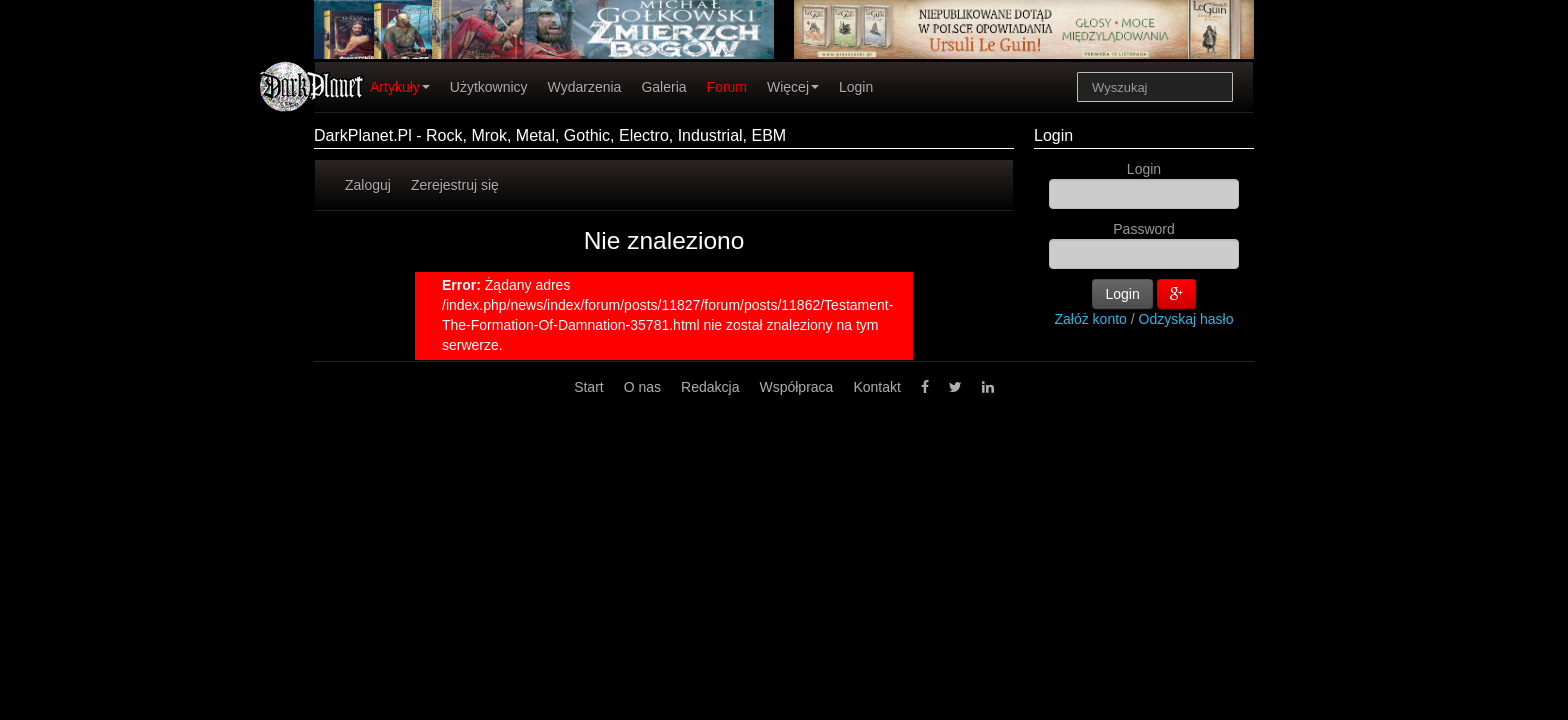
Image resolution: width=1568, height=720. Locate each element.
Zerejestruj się (455, 185)
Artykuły (400, 87)
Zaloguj (368, 185)
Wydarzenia (585, 87)
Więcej (793, 87)
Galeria (663, 87)
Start (589, 387)
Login (856, 87)
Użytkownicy (489, 87)
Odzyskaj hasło (1186, 319)
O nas (642, 387)
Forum (727, 87)
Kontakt (876, 387)
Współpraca (796, 387)
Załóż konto (1091, 319)
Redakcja (710, 387)
